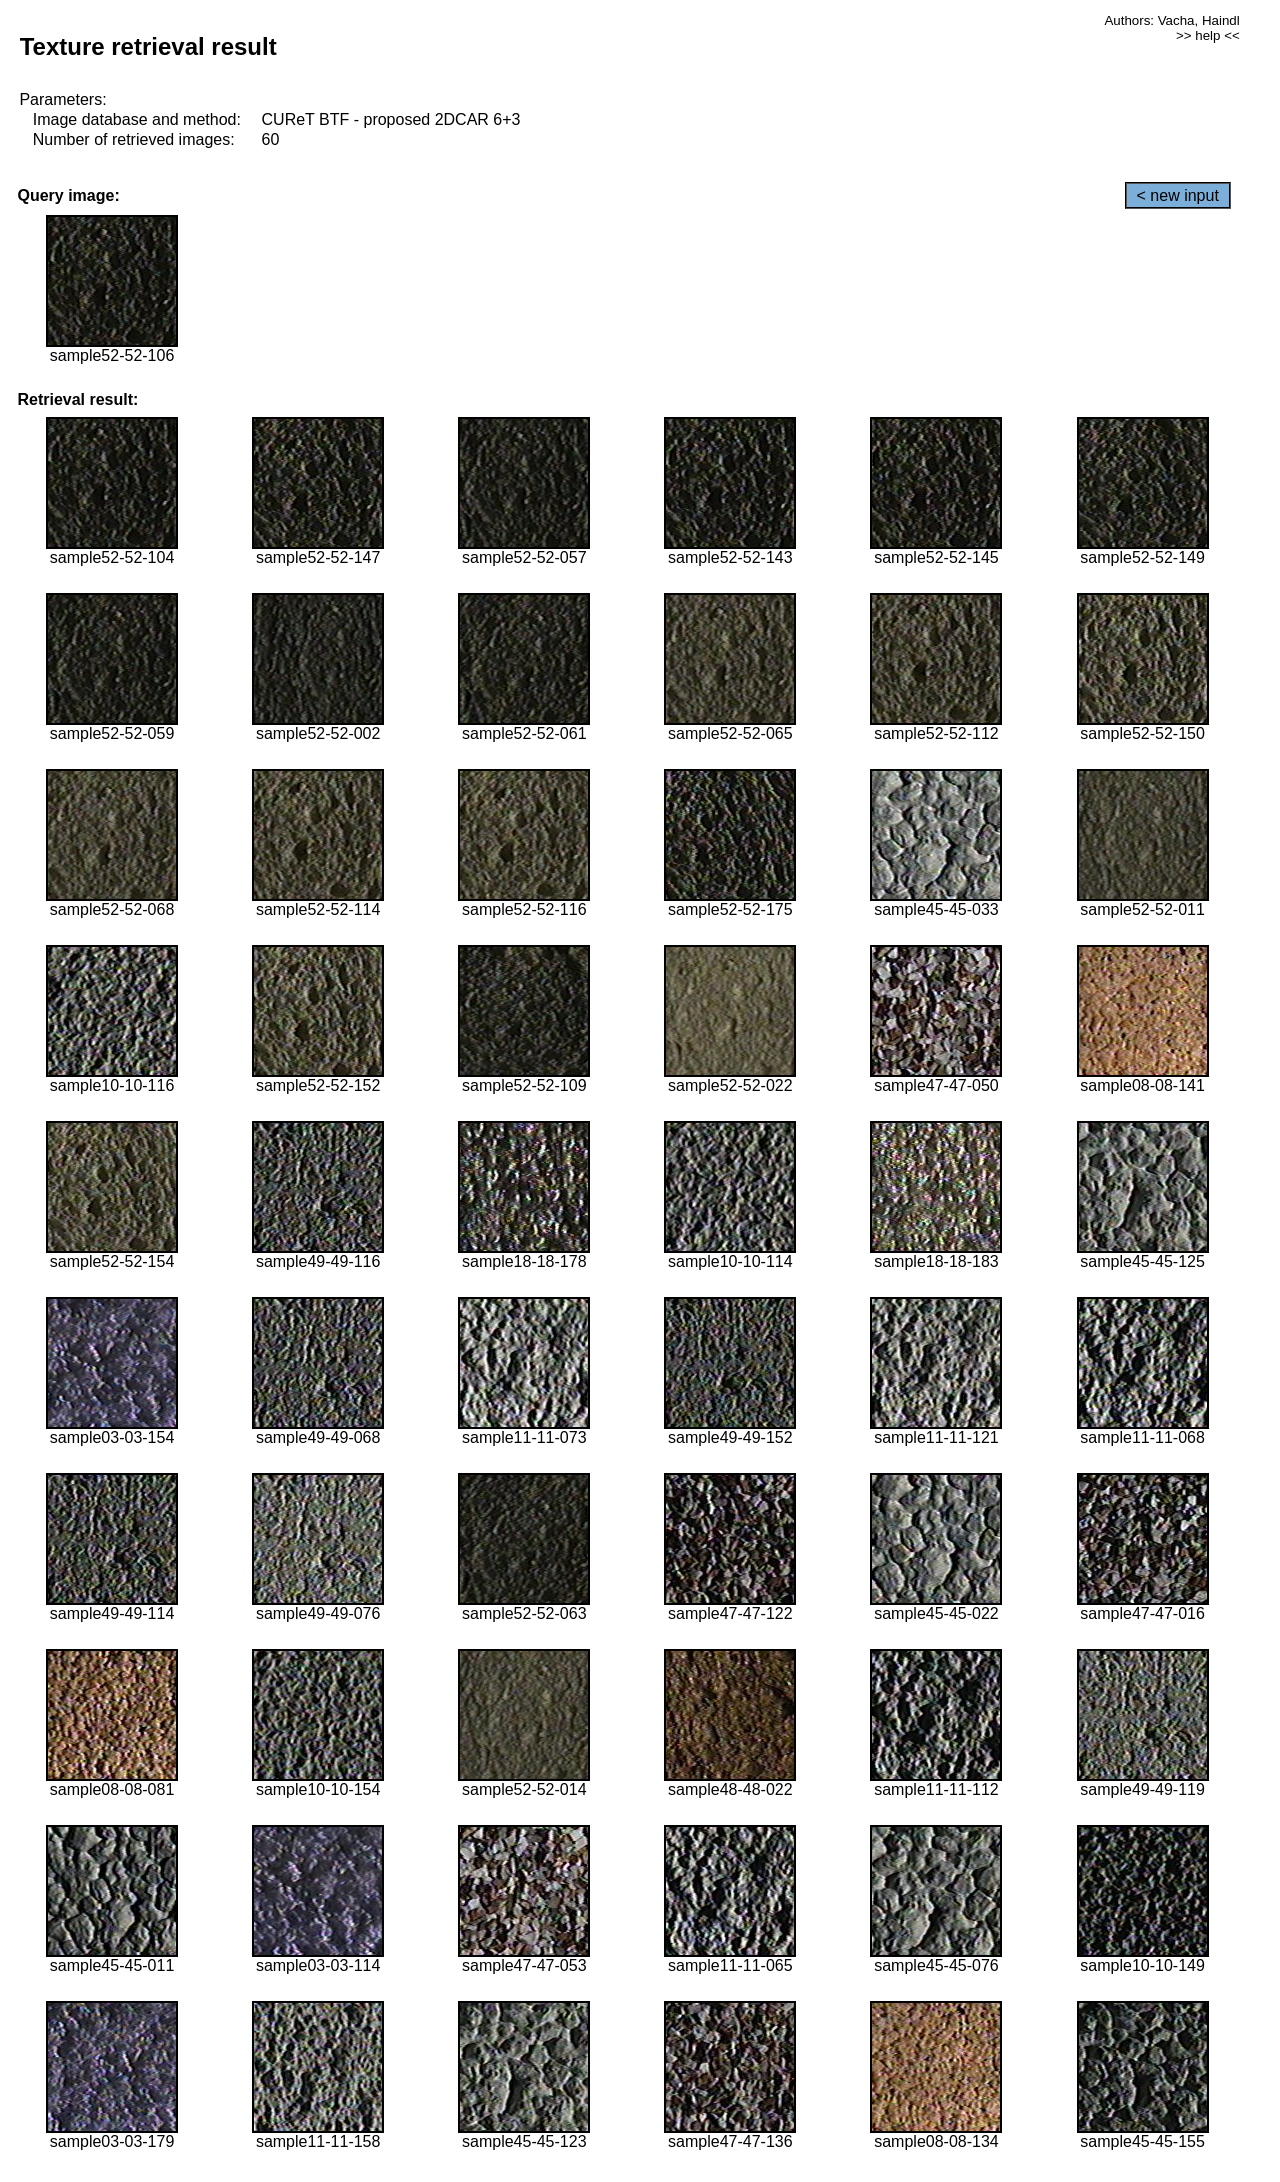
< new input (1178, 195)
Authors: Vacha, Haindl (1171, 20)
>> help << (1208, 35)
